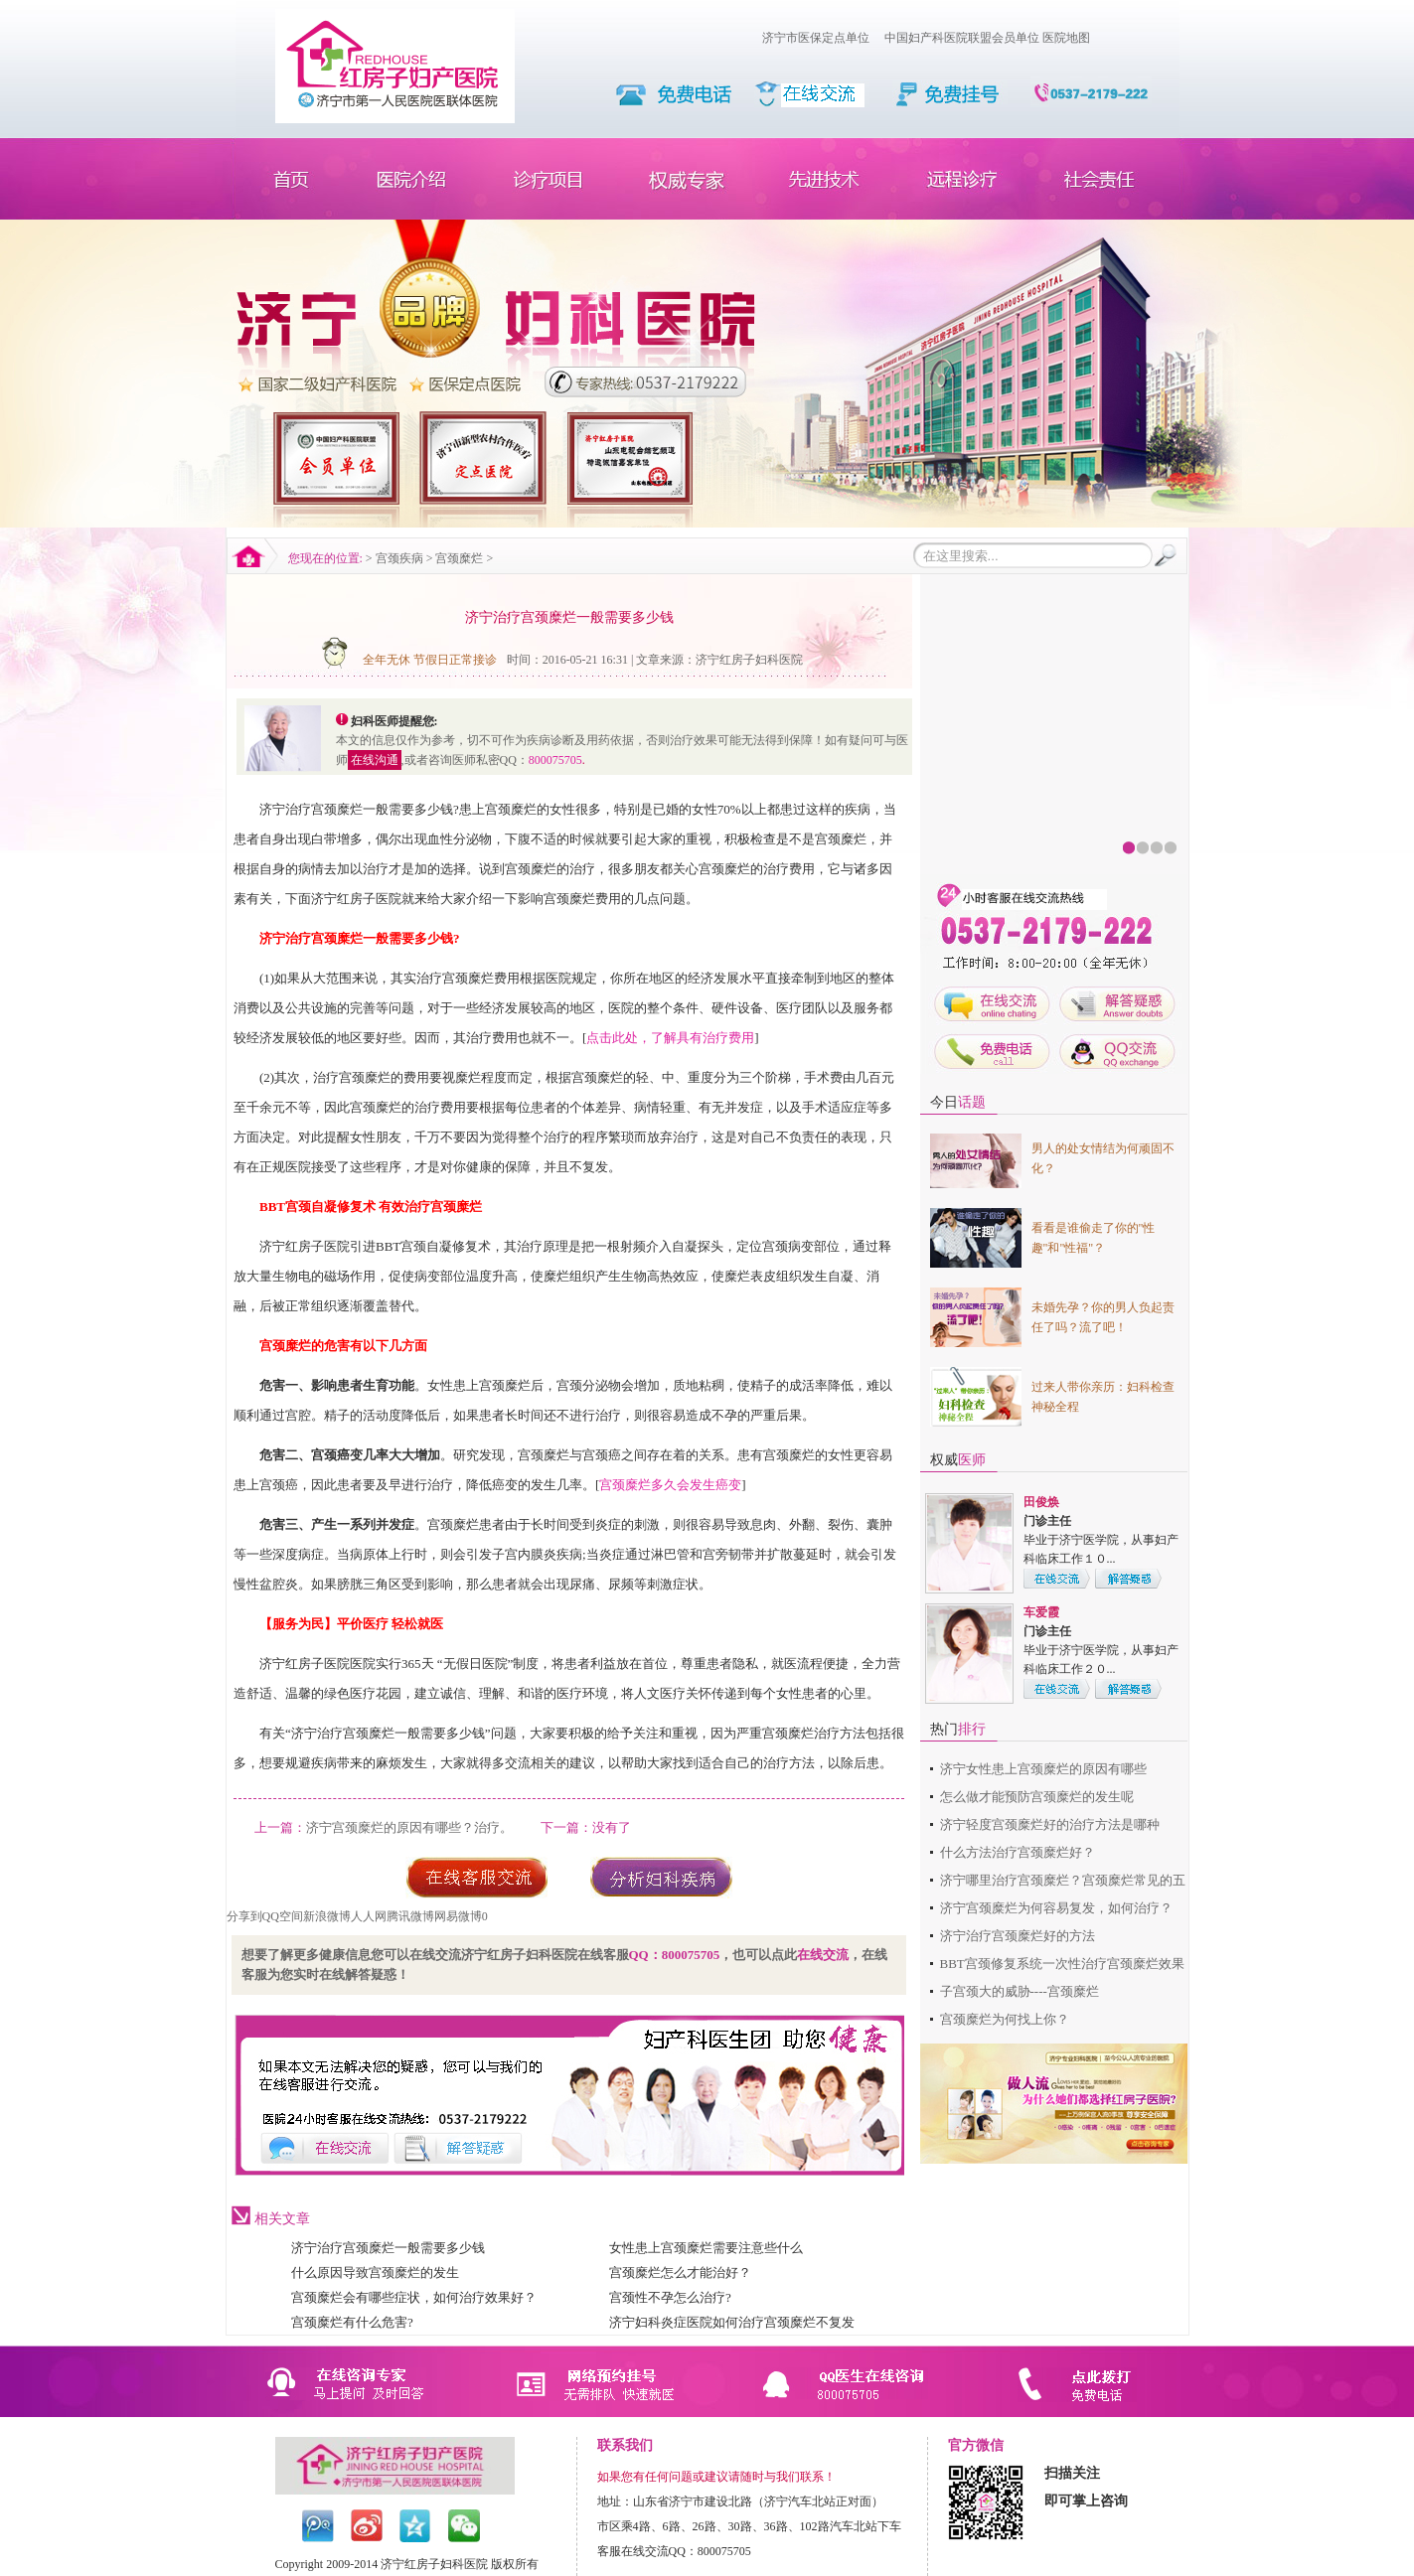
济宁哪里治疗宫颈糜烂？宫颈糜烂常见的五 (1062, 1880)
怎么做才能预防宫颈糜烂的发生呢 (1037, 1796)
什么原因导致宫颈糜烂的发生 (375, 2272)
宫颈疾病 (399, 558)
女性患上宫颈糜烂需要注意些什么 (706, 2247)
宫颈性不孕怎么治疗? (670, 2297)
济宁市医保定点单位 (815, 38)
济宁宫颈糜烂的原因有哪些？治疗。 (409, 1827)
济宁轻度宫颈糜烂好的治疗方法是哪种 (1050, 1824)
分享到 (244, 1916)
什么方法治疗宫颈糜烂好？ (1017, 1852)
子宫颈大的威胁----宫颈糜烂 (1019, 1991)
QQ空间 (282, 1916)
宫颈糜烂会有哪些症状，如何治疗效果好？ (414, 2297)
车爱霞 (1041, 1612)
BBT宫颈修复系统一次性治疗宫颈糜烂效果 (1062, 1963)
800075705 (555, 760)
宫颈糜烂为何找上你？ (1004, 2019)
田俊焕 (1041, 1502)
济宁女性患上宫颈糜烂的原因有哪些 (1043, 1768)
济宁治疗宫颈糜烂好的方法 (1017, 1935)
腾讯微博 (410, 1916)
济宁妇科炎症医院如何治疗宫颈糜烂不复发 (732, 2322)
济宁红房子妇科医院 (749, 660)
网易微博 (458, 1916)
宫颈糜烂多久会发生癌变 (670, 1484)
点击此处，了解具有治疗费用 (670, 1037)
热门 (958, 1729)
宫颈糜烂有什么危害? (352, 2322)
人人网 (369, 1916)
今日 (958, 1102)
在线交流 (823, 1954)
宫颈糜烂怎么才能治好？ (680, 2272)
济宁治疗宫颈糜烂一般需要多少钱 (388, 2247)
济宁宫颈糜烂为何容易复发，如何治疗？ (1056, 1907)
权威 (958, 1459)
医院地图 (1066, 38)
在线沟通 (374, 760)
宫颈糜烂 (459, 558)
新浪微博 (327, 1916)
